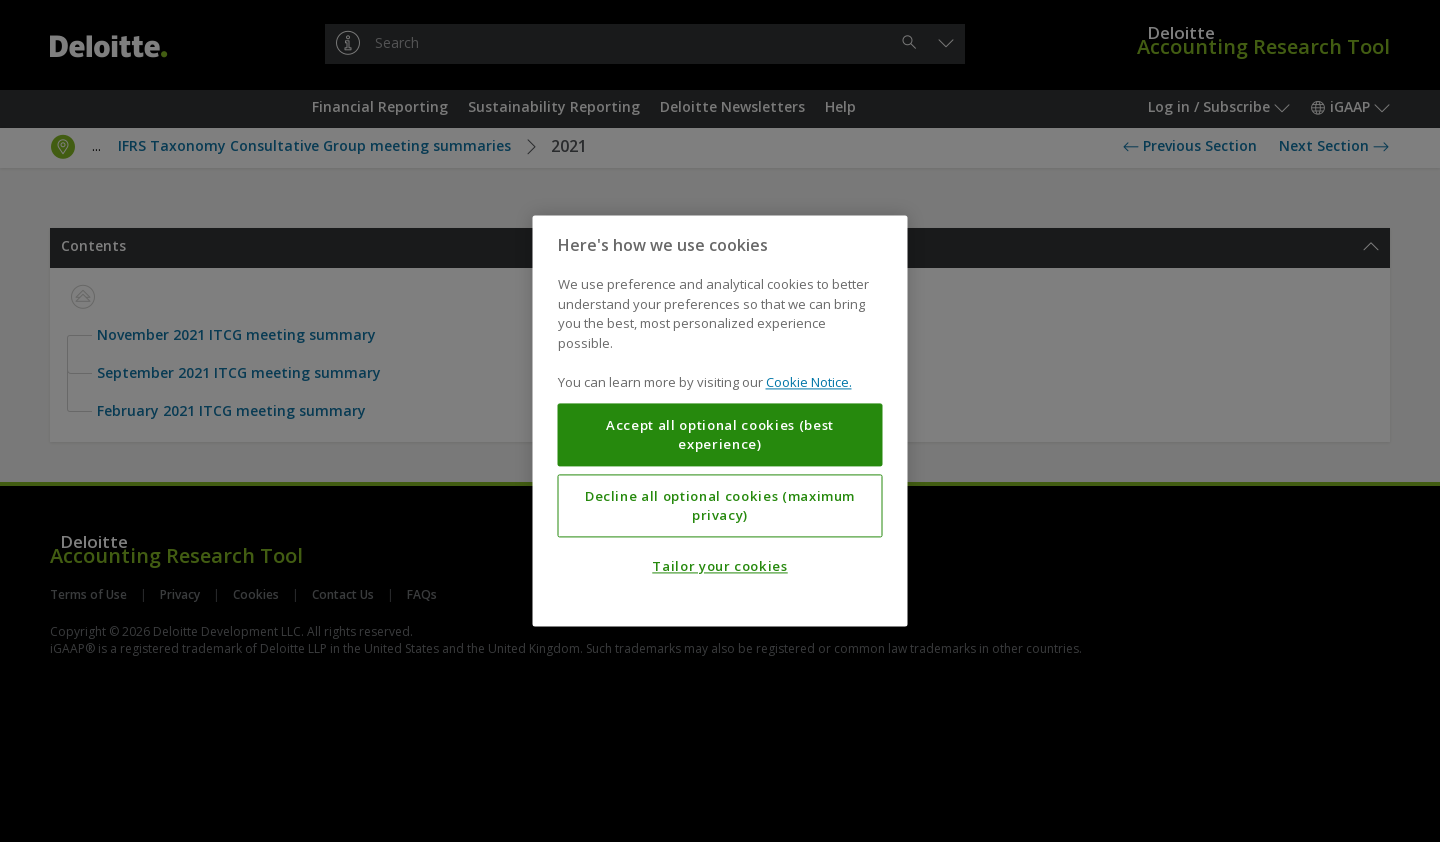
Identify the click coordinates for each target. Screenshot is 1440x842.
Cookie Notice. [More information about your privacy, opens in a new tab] (809, 383)
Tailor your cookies (719, 567)
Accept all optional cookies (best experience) (720, 435)
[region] (720, 420)
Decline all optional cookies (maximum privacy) (720, 506)
